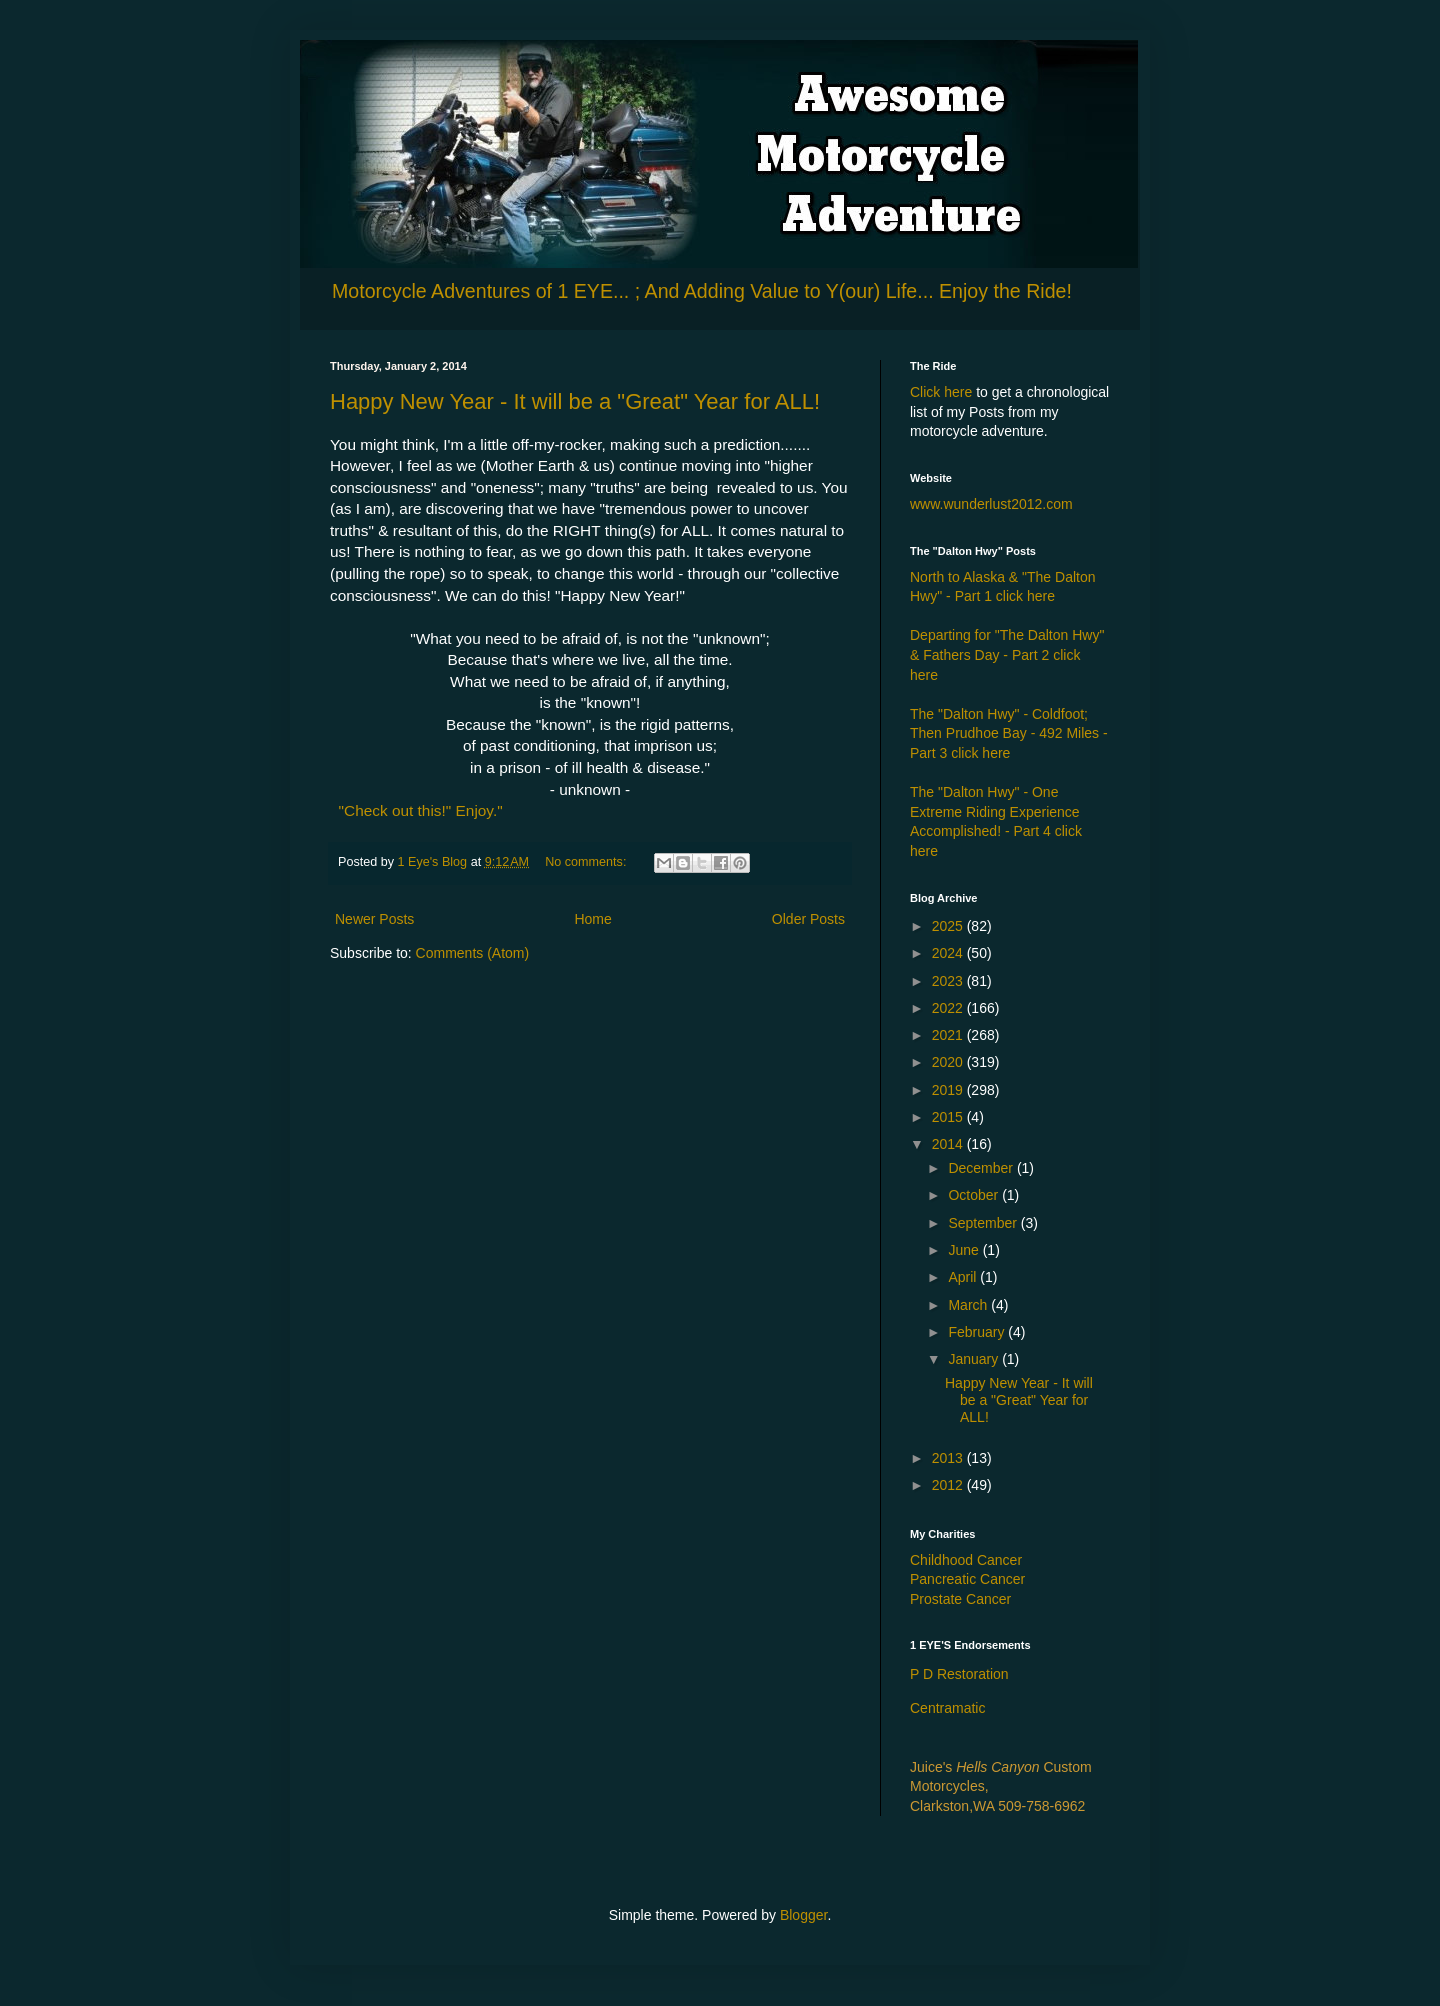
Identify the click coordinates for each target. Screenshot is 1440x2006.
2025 (949, 926)
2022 (949, 1008)
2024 (949, 953)
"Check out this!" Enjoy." (421, 810)
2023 (949, 981)
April (964, 1277)
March (969, 1305)
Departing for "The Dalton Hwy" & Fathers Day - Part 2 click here (1007, 654)
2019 (949, 1090)
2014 (949, 1144)
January (975, 1359)
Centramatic (947, 1708)
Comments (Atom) (473, 953)
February (978, 1332)
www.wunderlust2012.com (991, 504)
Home (592, 919)
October (975, 1195)
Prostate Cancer (960, 1599)
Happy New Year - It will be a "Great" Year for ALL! (575, 401)
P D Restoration (959, 1674)
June (965, 1250)
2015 (949, 1117)
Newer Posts (374, 919)
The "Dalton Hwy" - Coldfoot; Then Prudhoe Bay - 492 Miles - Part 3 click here (1009, 733)
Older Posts (808, 919)
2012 (949, 1485)
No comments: (587, 862)
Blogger (803, 1915)
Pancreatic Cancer (967, 1579)
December (982, 1168)
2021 (949, 1035)
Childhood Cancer (966, 1560)
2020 (949, 1062)
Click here (941, 392)
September (984, 1223)
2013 (949, 1458)
